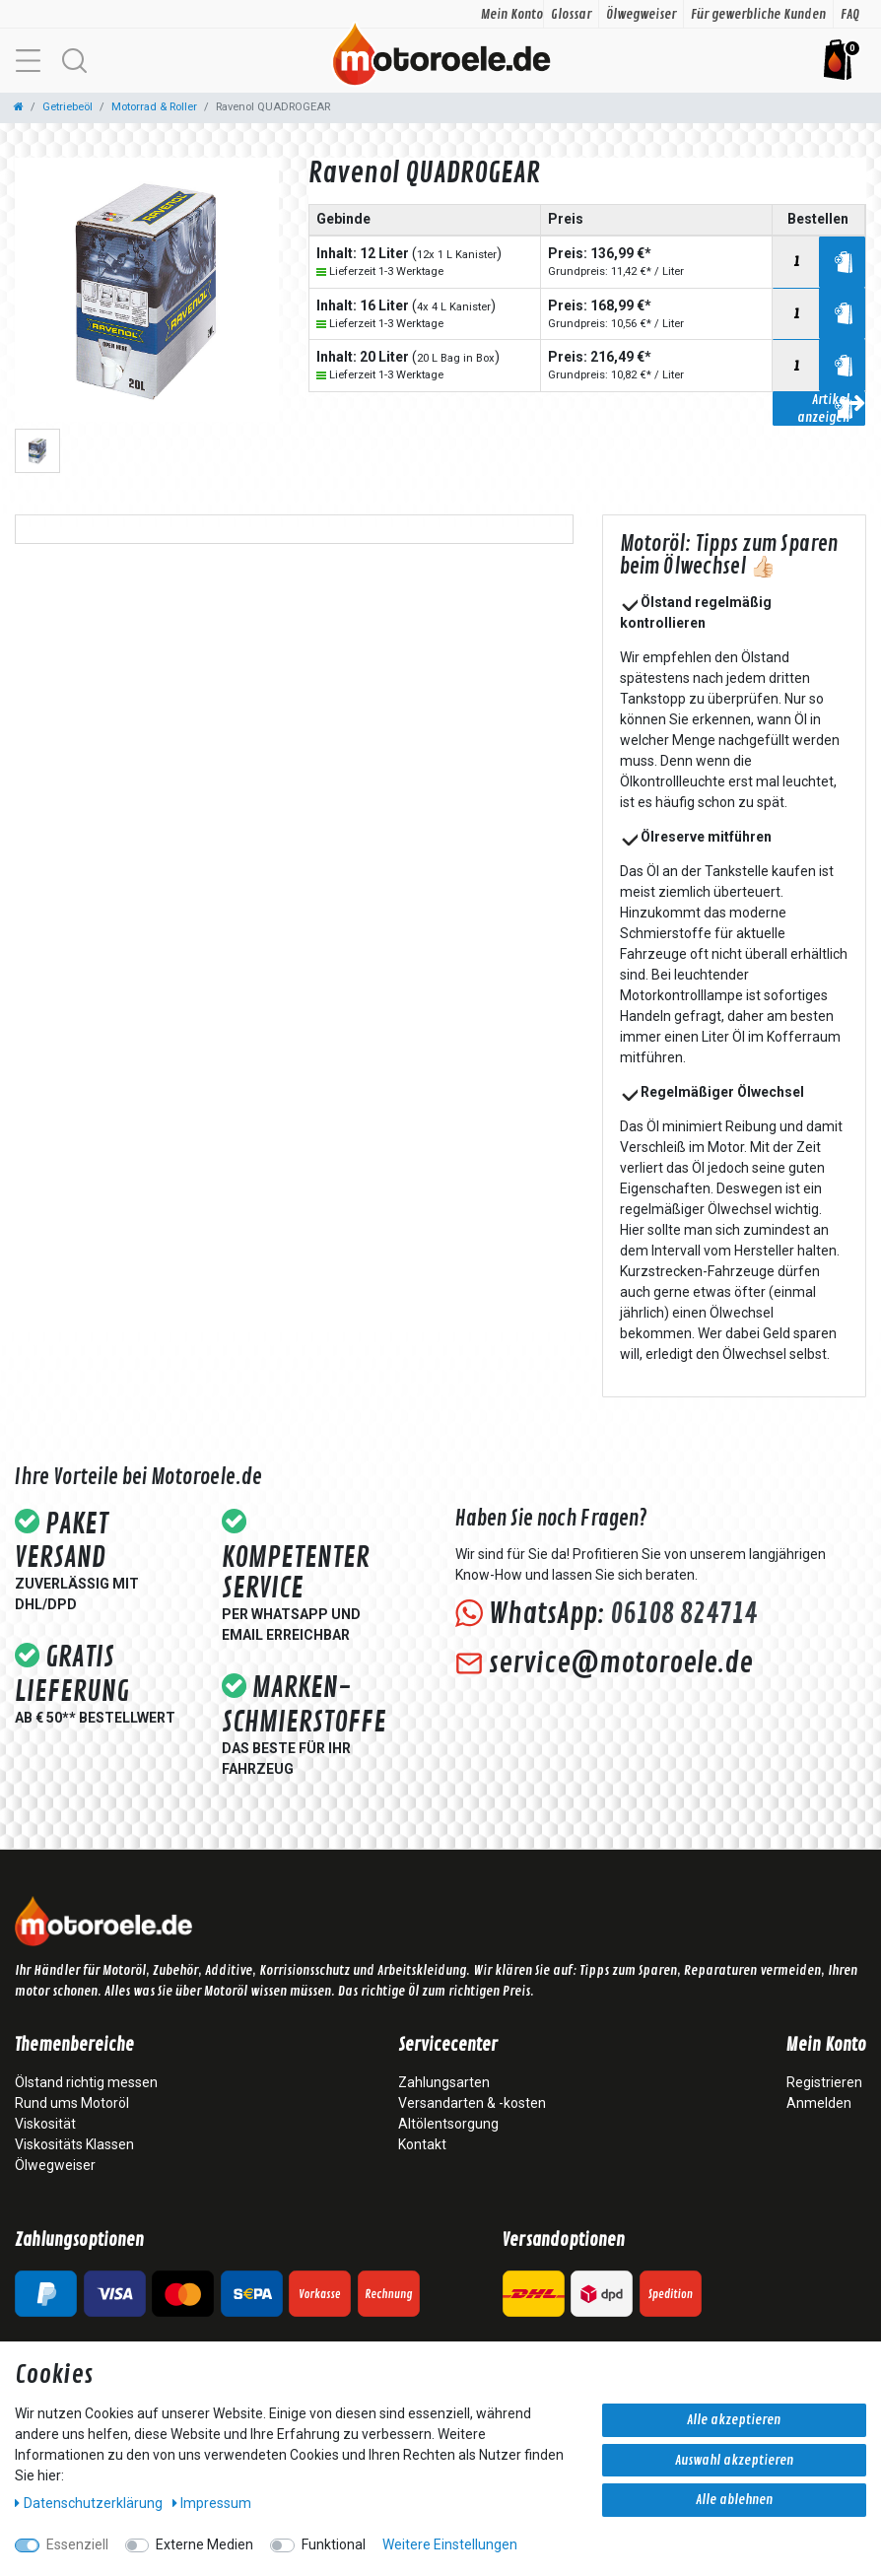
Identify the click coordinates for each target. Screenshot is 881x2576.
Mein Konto (512, 14)
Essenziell (77, 2544)
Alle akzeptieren (733, 2419)
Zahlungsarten (444, 2082)
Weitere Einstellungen (449, 2544)
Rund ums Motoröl (72, 2103)
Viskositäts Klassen (74, 2144)
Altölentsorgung (448, 2124)
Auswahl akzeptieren (734, 2460)
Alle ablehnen (734, 2499)
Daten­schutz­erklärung (90, 2503)
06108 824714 (683, 1614)
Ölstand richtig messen (86, 2082)
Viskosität (45, 2124)
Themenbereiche (74, 2046)
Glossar (571, 14)
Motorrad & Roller (154, 107)
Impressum (212, 2503)
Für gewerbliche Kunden (758, 14)
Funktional (334, 2544)
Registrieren (824, 2082)
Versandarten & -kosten (472, 2103)
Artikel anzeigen (831, 408)
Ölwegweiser (641, 14)
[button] (74, 60)
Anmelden (818, 2103)
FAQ (850, 14)
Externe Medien (204, 2544)
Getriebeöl (67, 107)
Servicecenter (448, 2046)
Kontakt (422, 2144)
